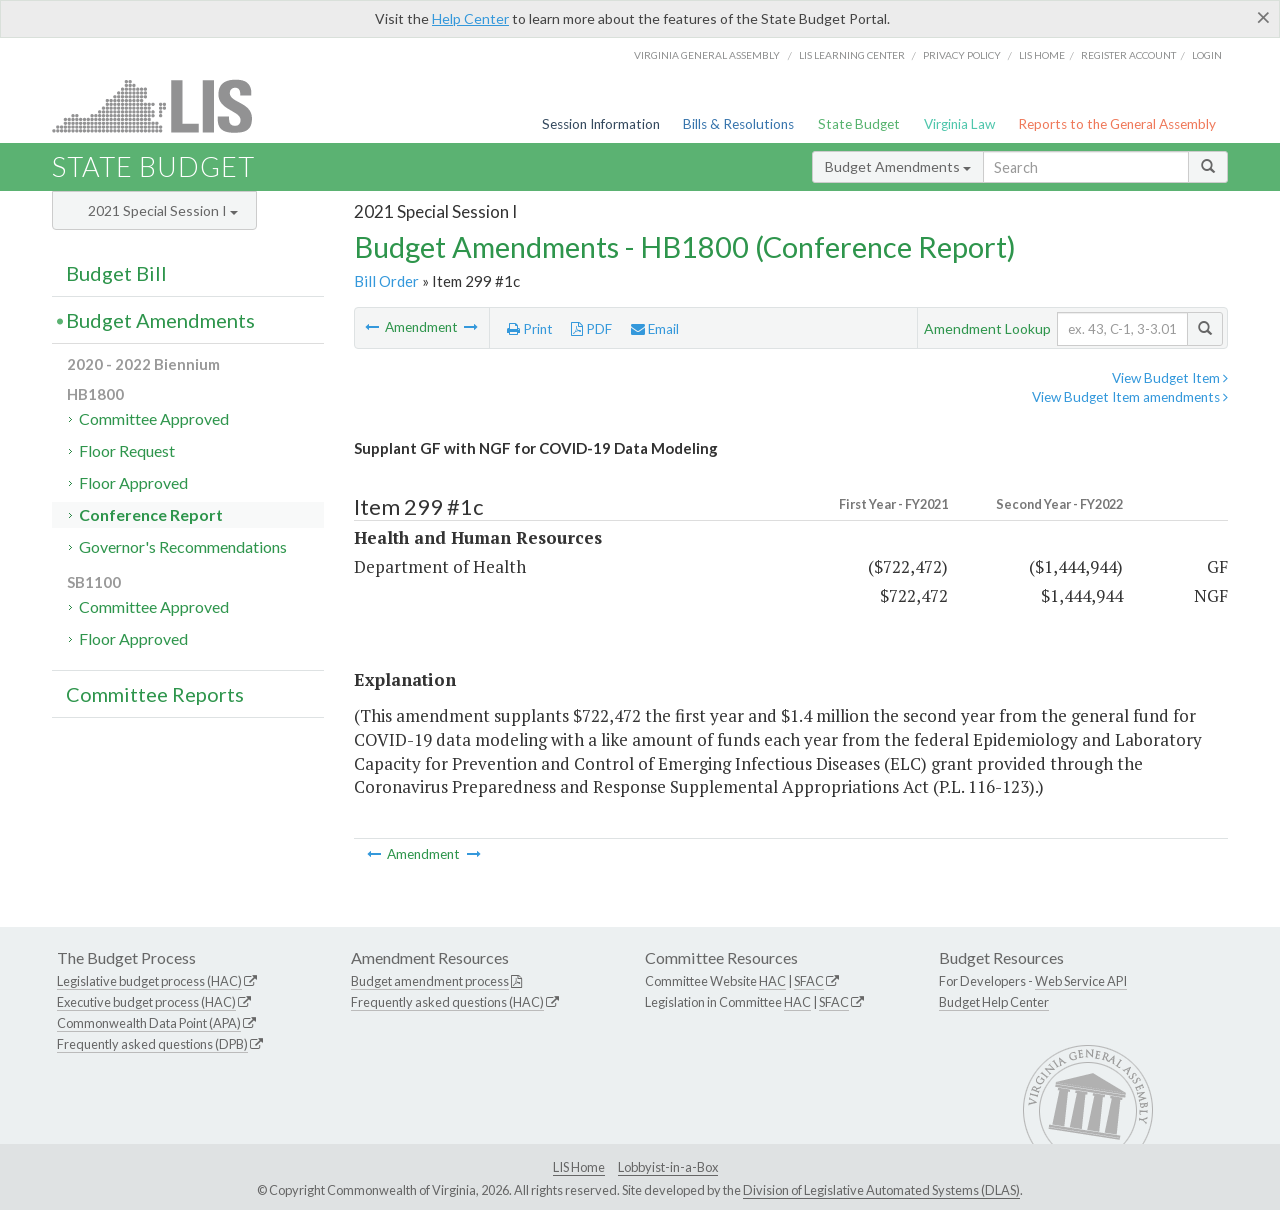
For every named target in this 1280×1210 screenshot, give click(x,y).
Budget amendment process (430, 981)
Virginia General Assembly (707, 55)
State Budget (859, 124)
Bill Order (386, 281)
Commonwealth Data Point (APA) (149, 1023)
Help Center (470, 18)
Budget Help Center (994, 1002)
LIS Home (579, 1167)
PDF (591, 329)
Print (530, 329)
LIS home (1042, 55)
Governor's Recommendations (183, 546)
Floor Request (127, 450)
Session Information (601, 124)
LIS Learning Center (852, 55)
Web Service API (1081, 981)
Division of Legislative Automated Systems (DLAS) (881, 1190)
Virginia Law (959, 124)
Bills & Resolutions (738, 124)
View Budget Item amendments (1130, 397)
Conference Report (151, 514)
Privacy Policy (962, 55)
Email (655, 329)
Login (1207, 55)
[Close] (1263, 17)
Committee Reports (155, 694)
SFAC (809, 981)
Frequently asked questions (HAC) (447, 1002)
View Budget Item (1170, 378)
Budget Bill (116, 273)
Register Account (1128, 55)
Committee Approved (154, 418)
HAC (772, 981)
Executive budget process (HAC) (146, 1002)
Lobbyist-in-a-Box (668, 1167)
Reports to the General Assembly (1117, 124)
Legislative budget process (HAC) (149, 981)
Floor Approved (133, 482)
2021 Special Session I (163, 210)
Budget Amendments (898, 166)
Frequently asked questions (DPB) (152, 1044)
